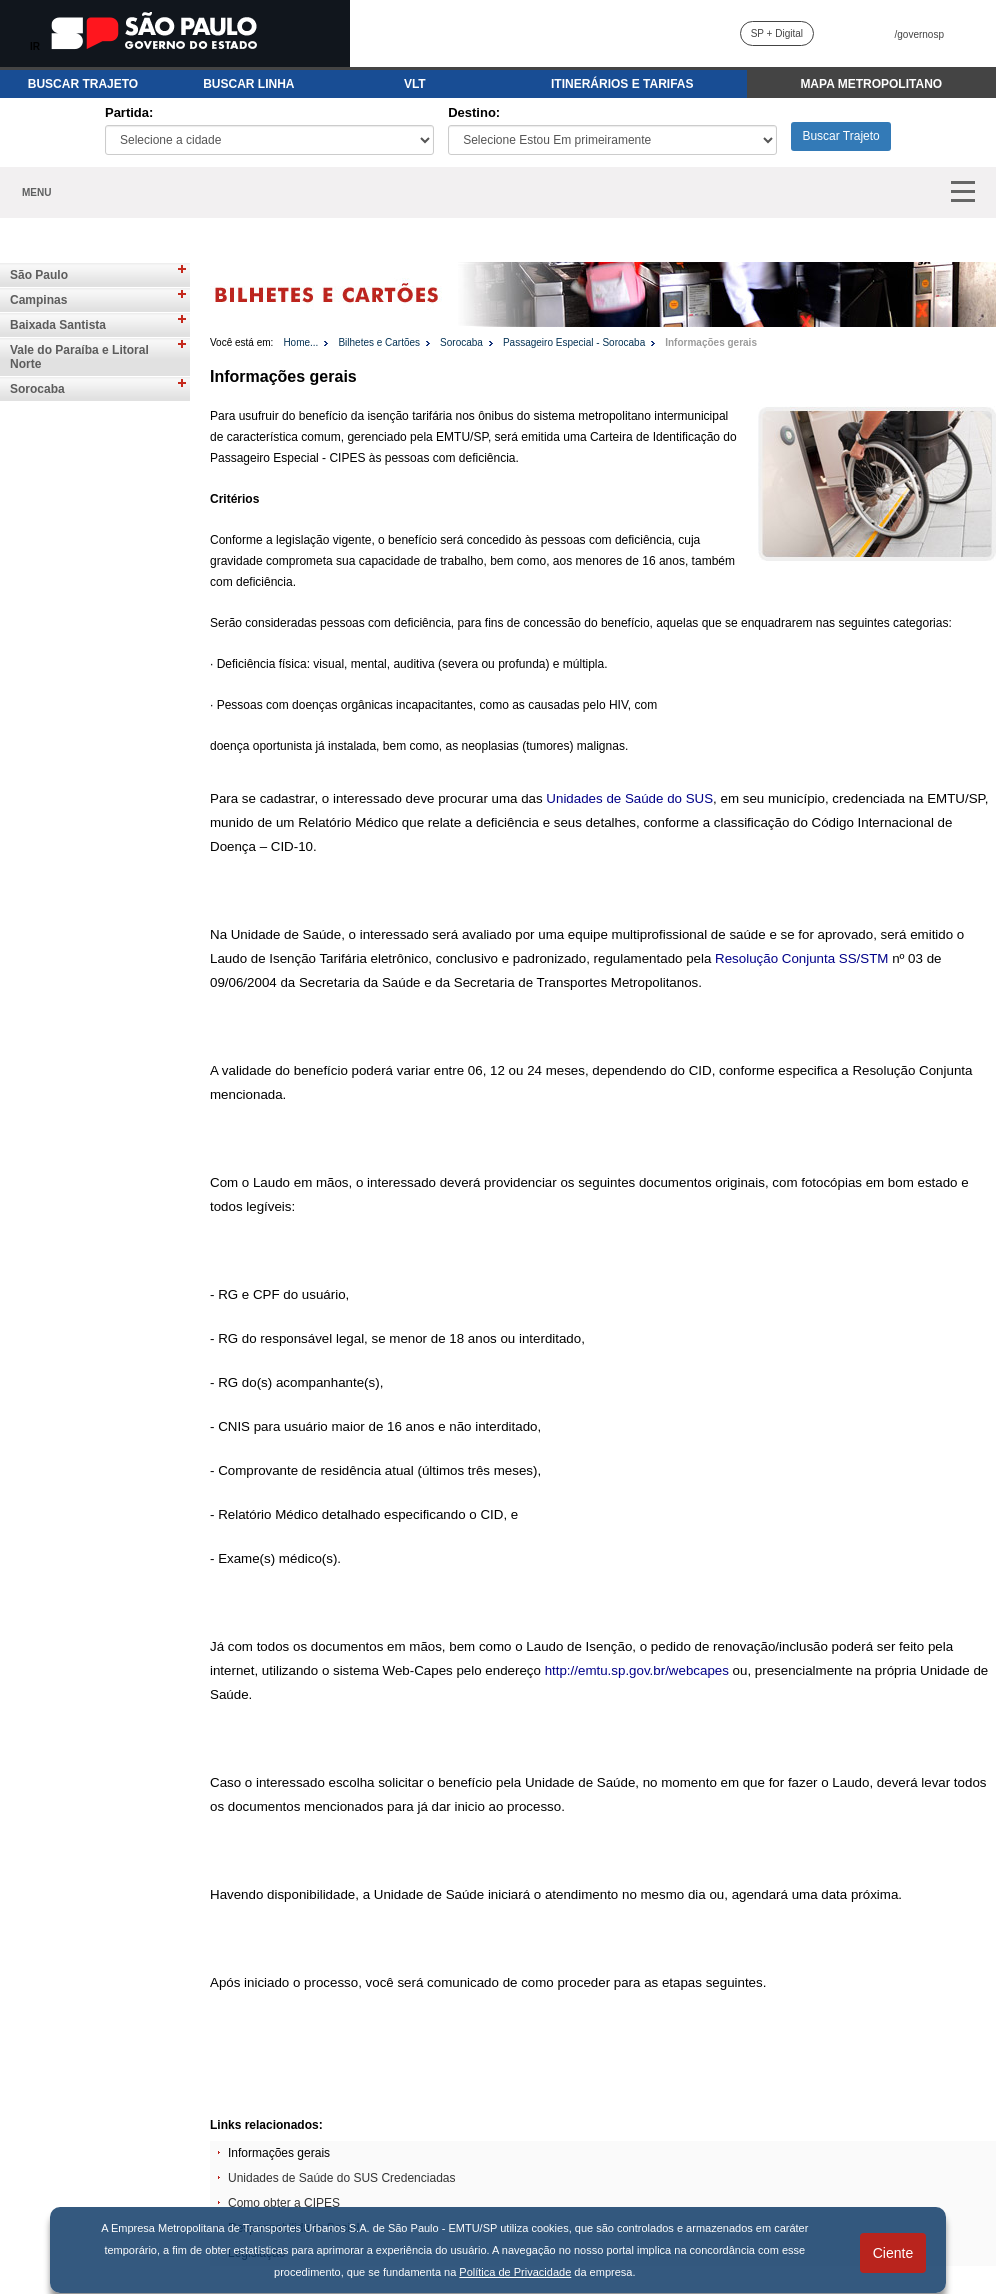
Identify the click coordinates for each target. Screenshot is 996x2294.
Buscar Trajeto (840, 136)
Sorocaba (37, 389)
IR (35, 46)
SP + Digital (777, 33)
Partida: (129, 112)
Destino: (474, 112)
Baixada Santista (58, 325)
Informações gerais (711, 342)
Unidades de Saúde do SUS (629, 798)
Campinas (38, 300)
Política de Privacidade (515, 2272)
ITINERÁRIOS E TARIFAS (622, 84)
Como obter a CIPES (284, 2203)
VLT (415, 84)
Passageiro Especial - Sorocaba (574, 342)
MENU (36, 192)
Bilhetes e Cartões (379, 342)
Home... (300, 342)
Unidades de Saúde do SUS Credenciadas (341, 2178)
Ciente (893, 2253)
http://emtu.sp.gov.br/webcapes (637, 1670)
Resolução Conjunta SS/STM (801, 958)
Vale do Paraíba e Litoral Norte (79, 357)
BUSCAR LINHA (248, 84)
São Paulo (39, 275)
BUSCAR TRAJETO (83, 84)
